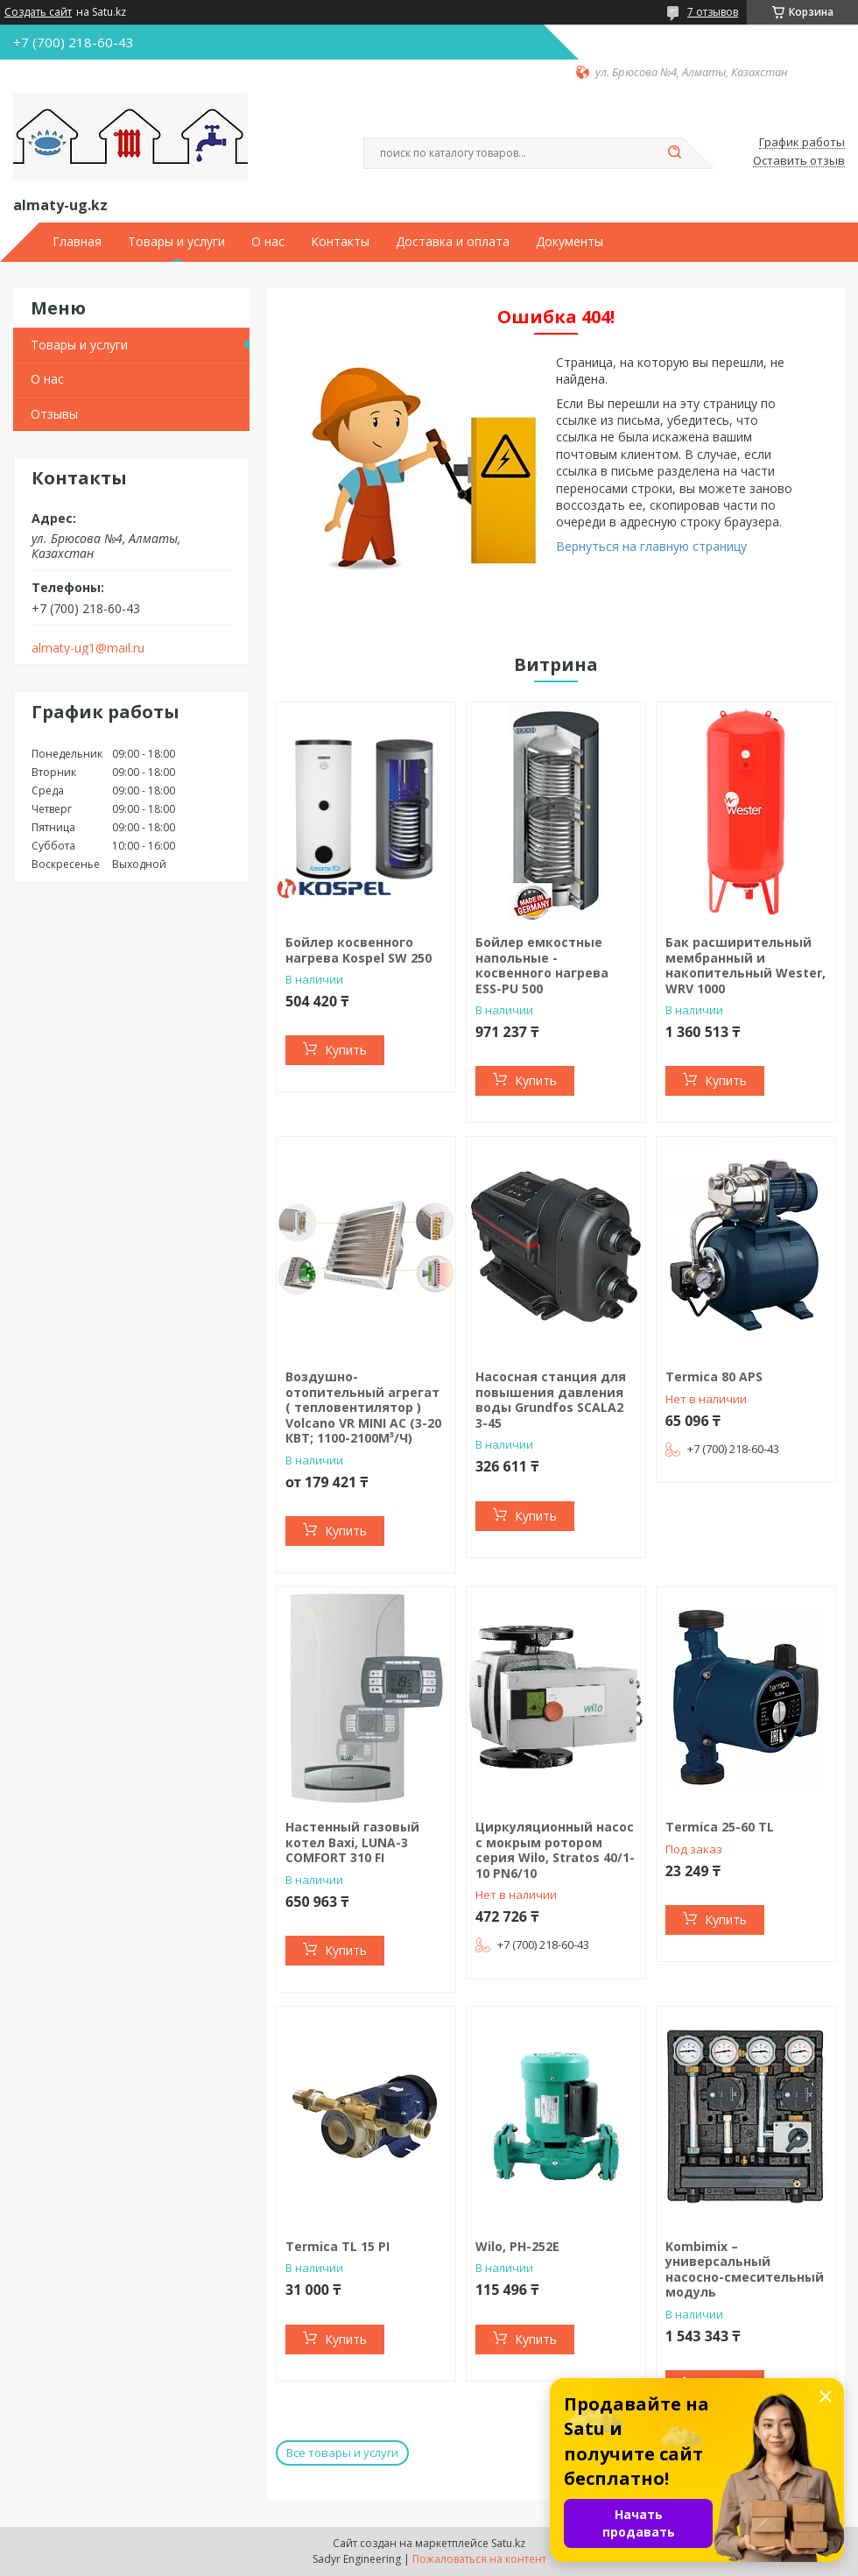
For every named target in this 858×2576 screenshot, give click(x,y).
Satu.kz (508, 2543)
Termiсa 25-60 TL (719, 1826)
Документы (569, 242)
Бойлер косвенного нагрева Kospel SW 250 (358, 950)
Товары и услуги (176, 242)
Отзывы (54, 414)
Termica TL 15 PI (337, 2246)
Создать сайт (38, 12)
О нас (268, 242)
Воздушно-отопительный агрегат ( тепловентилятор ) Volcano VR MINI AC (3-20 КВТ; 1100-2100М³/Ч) (363, 1407)
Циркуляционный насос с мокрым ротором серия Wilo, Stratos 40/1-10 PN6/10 (555, 1849)
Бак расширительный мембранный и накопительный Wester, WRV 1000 (745, 965)
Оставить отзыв (799, 161)
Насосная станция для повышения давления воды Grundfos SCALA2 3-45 (550, 1399)
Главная (77, 242)
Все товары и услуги (342, 2452)
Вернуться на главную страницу (651, 546)
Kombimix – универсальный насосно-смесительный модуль (744, 2269)
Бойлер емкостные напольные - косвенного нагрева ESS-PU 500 (541, 965)
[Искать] (674, 153)
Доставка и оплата (453, 242)
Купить (346, 1049)
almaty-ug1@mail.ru (88, 648)
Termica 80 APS (714, 1376)
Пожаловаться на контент (479, 2558)
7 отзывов (712, 11)
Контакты (340, 242)
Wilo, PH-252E (517, 2246)
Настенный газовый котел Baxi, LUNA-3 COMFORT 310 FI (352, 1842)
